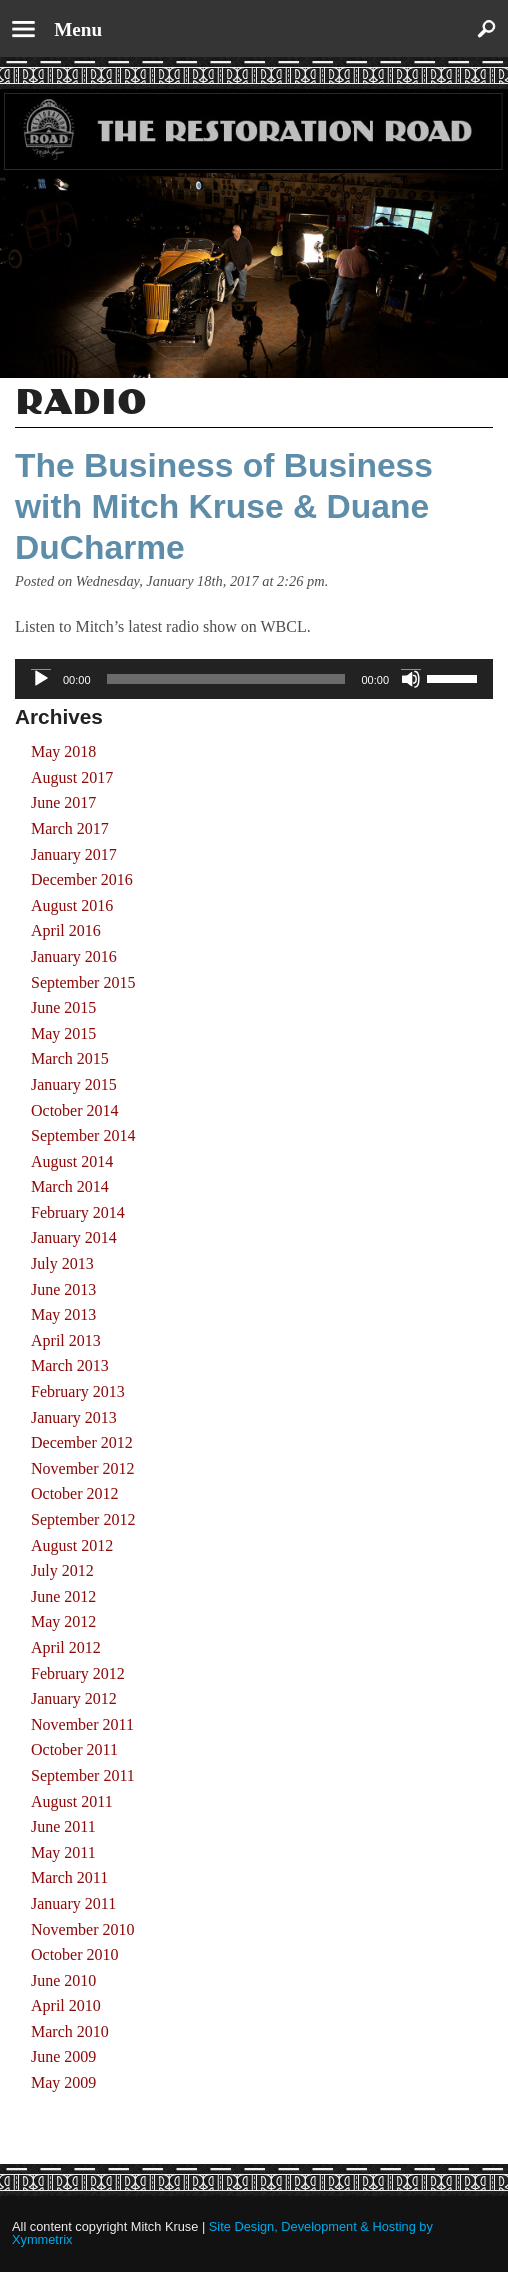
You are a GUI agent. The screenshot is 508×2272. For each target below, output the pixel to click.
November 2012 (83, 1468)
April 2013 (66, 1340)
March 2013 (70, 1365)
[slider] (226, 679)
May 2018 (63, 751)
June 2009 (63, 2056)
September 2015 (83, 982)
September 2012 (83, 1519)
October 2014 (75, 1110)
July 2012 (62, 1570)
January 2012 (74, 1698)
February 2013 (78, 1391)
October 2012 (75, 1493)
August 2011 (72, 1801)
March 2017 (70, 828)
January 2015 (74, 1084)
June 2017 (63, 802)
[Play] (41, 679)
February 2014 (78, 1212)
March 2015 (70, 1058)
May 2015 (63, 1033)
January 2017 (74, 854)
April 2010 (66, 2005)
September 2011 (83, 1775)
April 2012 (66, 1647)
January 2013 (74, 1417)
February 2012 (78, 1673)
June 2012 (63, 1596)
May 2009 (63, 2082)
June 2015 (63, 1007)
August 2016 (72, 905)
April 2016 (66, 930)
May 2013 (63, 1314)
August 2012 (72, 1545)
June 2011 (63, 1826)
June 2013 (63, 1289)
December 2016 (82, 879)
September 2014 (83, 1135)
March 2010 (70, 2031)
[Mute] (411, 679)
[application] (254, 679)
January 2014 (74, 1237)
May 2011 (63, 1852)
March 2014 (70, 1186)
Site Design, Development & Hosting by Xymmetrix (222, 2233)
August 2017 (72, 777)
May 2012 (63, 1621)
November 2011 (82, 1724)
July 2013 (62, 1263)
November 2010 (83, 1929)
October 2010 (75, 1954)
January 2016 (74, 956)
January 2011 (73, 1903)
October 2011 (74, 1749)
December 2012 (82, 1442)
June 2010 (63, 1980)
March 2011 (69, 1877)
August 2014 (72, 1161)
